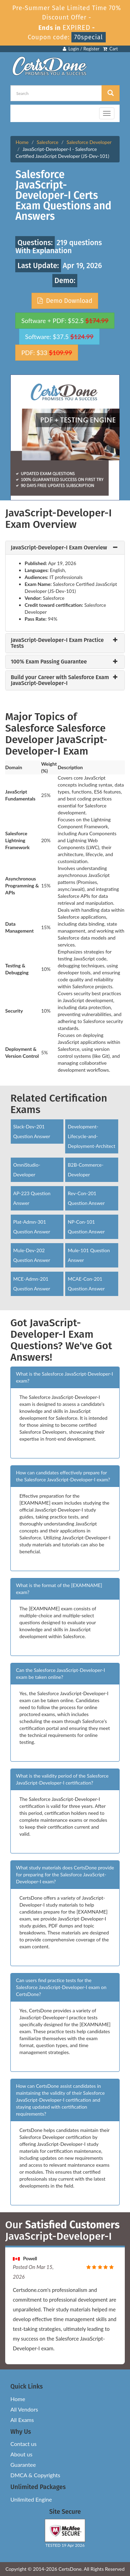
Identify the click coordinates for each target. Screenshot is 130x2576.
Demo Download (64, 301)
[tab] (65, 547)
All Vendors (24, 2409)
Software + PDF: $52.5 (65, 320)
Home (22, 142)
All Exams (22, 2419)
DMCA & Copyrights (35, 2475)
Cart (110, 48)
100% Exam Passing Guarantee (49, 662)
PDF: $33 (46, 352)
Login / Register (81, 48)
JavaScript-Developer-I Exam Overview (59, 548)
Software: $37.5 (59, 336)
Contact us (23, 2443)
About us (21, 2454)
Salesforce (48, 142)
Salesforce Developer (89, 142)
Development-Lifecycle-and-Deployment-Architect (91, 1136)
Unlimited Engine (31, 2499)
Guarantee (23, 2464)
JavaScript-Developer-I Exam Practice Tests (57, 643)
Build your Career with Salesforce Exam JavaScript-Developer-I (60, 680)
